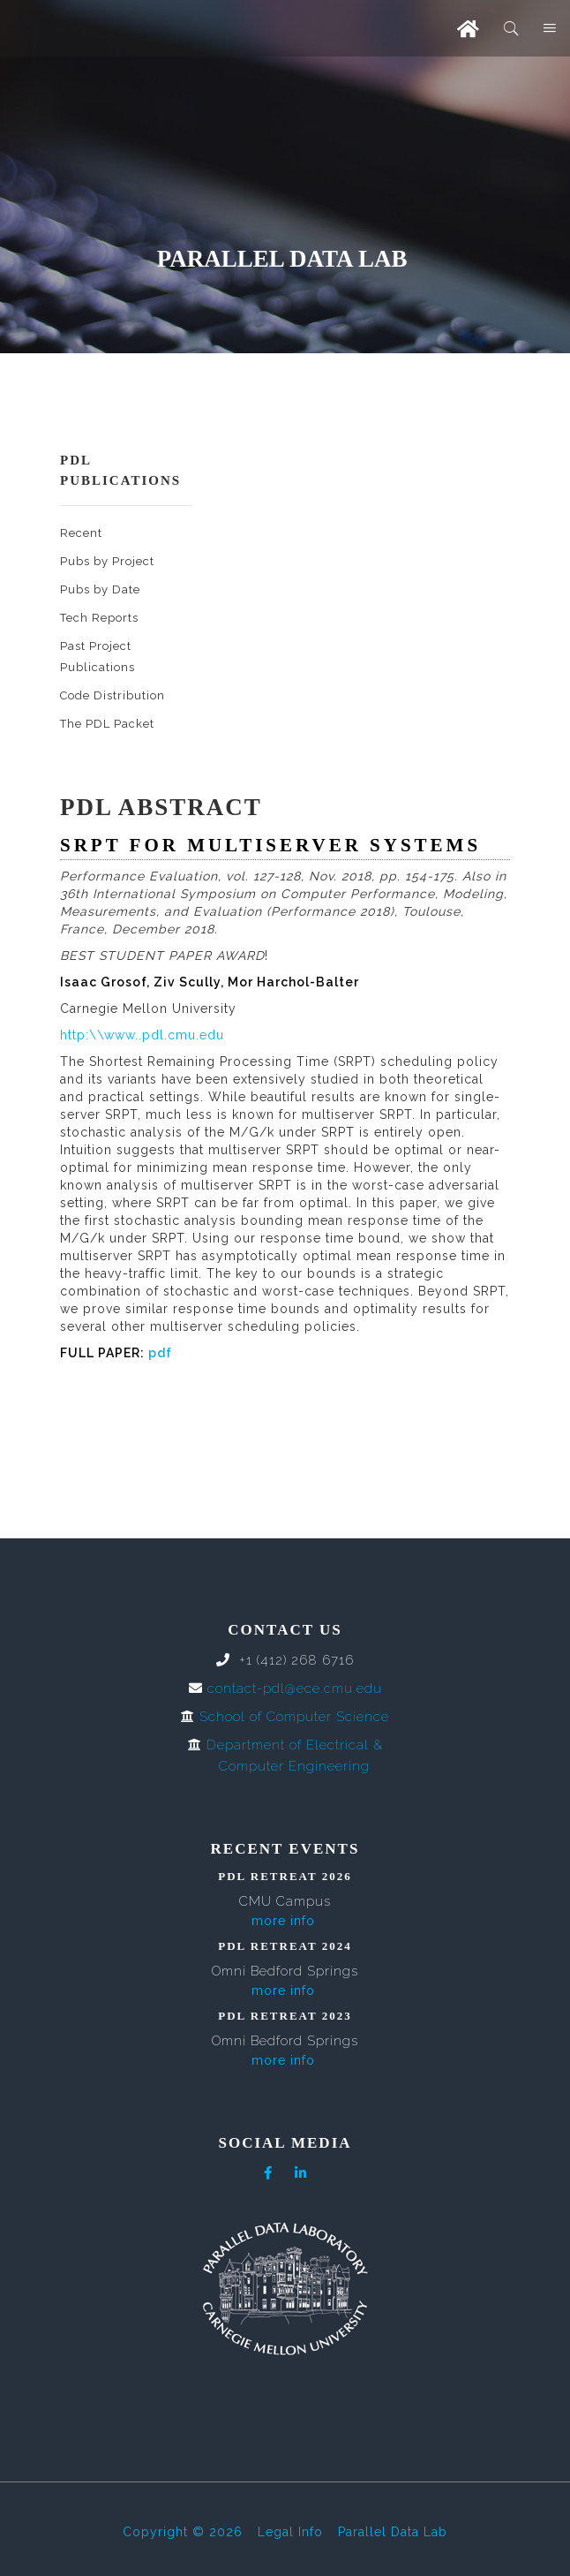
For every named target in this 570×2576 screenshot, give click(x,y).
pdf (160, 1353)
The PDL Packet (107, 723)
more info (283, 1921)
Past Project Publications (97, 656)
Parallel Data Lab (392, 2532)
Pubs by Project (107, 561)
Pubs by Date (100, 589)
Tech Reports (99, 617)
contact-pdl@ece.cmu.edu (294, 1688)
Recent (81, 533)
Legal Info (290, 2532)
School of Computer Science (294, 1717)
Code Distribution (112, 695)
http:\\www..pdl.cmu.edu (142, 1035)
